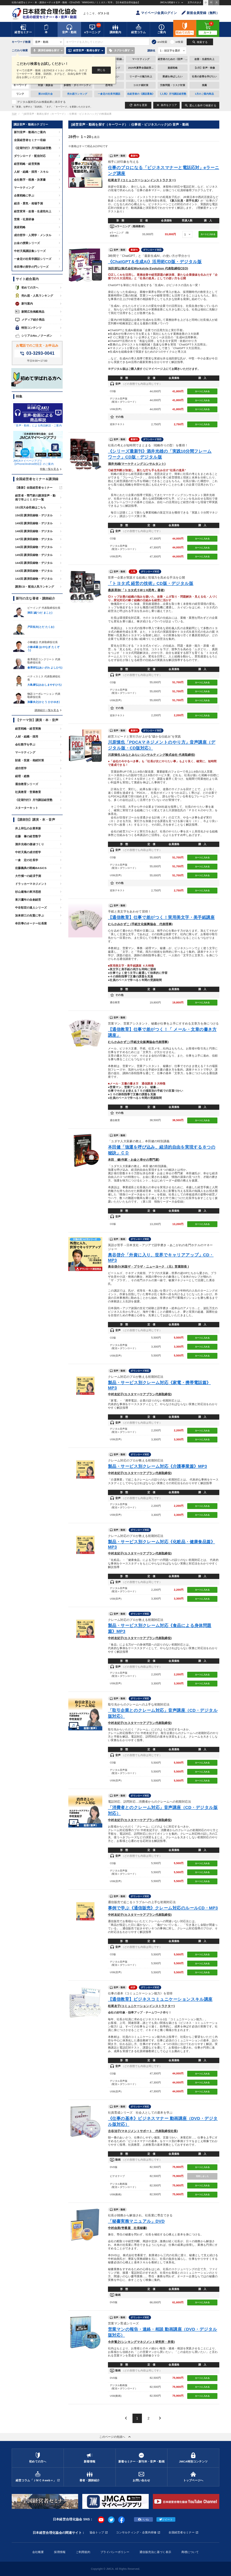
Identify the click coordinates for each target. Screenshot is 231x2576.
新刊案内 (24, 304)
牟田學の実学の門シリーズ (31, 266)
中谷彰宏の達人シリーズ (31, 907)
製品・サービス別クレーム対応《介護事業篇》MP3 (157, 1466)
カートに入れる (208, 234)
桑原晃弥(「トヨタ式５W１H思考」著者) (136, 590)
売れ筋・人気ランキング (34, 295)
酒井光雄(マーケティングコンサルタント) (137, 463)
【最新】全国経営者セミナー (34, 487)
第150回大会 (45, 93)
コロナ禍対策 (140, 85)
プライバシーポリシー (114, 2552)
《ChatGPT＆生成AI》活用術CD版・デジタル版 (155, 261)
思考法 (109, 85)
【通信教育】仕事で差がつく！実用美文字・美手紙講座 (161, 917)
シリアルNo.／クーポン (33, 336)
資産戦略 (173, 67)
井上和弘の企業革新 (28, 828)
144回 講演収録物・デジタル (34, 562)
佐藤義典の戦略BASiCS (31, 868)
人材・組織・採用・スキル (31, 171)
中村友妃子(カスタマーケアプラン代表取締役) (140, 1394)
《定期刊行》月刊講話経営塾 (33, 148)
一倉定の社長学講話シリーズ (33, 258)
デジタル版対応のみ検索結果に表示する (41, 101)
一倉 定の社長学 (26, 860)
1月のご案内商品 (204, 93)
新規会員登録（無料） (200, 13)
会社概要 (38, 2552)
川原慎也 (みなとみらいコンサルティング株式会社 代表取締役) (151, 754)
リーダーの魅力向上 (140, 76)
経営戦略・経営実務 (27, 163)
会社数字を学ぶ (25, 744)
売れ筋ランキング (77, 93)
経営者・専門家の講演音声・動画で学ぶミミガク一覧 (35, 497)
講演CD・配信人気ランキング (34, 586)
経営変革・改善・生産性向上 (33, 211)
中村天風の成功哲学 (28, 852)
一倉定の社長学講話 (109, 93)
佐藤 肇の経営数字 (28, 836)
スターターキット (26, 807)
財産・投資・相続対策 (29, 760)
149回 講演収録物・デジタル (34, 523)
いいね (143, 2519)
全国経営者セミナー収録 (30, 140)
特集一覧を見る (51, 469)
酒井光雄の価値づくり (29, 844)
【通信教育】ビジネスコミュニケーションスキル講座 (160, 1999)
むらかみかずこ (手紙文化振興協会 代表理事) (140, 924)
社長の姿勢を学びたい (204, 76)
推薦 (204, 85)
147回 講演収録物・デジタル (34, 539)
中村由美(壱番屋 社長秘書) (127, 2228)
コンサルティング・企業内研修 (136, 2532)
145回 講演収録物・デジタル (34, 554)
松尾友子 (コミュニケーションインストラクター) (142, 180)
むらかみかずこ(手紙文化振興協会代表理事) (138, 1042)
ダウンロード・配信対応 (30, 155)
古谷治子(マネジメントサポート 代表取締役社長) (143, 2131)
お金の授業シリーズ (27, 243)
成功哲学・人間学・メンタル (33, 235)
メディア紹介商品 (30, 319)
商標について (190, 2552)
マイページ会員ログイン (156, 13)
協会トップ (97, 2532)
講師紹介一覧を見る (49, 710)
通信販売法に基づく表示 (155, 2552)
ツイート (166, 2519)
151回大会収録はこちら (30, 507)
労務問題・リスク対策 (172, 85)
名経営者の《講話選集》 (141, 93)
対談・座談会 (45, 85)
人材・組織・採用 (26, 736)
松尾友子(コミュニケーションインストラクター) (141, 2006)
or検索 (179, 41)
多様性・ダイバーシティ (77, 85)
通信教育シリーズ (26, 784)
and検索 (162, 41)
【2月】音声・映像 (204, 67)
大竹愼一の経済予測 (28, 875)
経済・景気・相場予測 (28, 203)
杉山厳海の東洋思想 (28, 891)
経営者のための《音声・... (172, 59)
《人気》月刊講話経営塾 (172, 93)
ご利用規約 (83, 2552)
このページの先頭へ (115, 2437)
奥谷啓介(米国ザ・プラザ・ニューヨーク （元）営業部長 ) (148, 1266)
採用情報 (59, 2552)
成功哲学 (21, 768)
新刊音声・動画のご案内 (30, 132)
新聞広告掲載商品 (29, 311)
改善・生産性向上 (204, 59)
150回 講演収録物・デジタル (34, 515)
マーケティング (141, 59)
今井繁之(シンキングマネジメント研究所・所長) (141, 2341)
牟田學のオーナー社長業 (31, 923)
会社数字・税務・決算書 (30, 179)
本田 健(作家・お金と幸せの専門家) (133, 1159)
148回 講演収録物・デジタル (34, 531)
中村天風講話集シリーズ (30, 251)
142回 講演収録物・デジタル (34, 578)
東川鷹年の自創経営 (28, 899)
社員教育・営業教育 (28, 792)
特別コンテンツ (28, 327)
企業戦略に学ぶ (24, 195)
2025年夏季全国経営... (140, 67)
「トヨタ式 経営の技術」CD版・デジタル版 (150, 583)
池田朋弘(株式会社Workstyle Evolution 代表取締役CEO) (148, 268)
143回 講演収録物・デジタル (34, 570)
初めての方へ (27, 288)
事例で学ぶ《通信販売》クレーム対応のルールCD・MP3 (163, 1908)
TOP (14, 114)
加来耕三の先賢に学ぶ (29, 915)
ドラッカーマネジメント (31, 883)
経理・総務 (22, 776)
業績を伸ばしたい (172, 76)
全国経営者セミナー (182, 2532)
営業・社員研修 (24, 219)
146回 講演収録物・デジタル (34, 547)
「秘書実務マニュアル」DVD (136, 2221)
